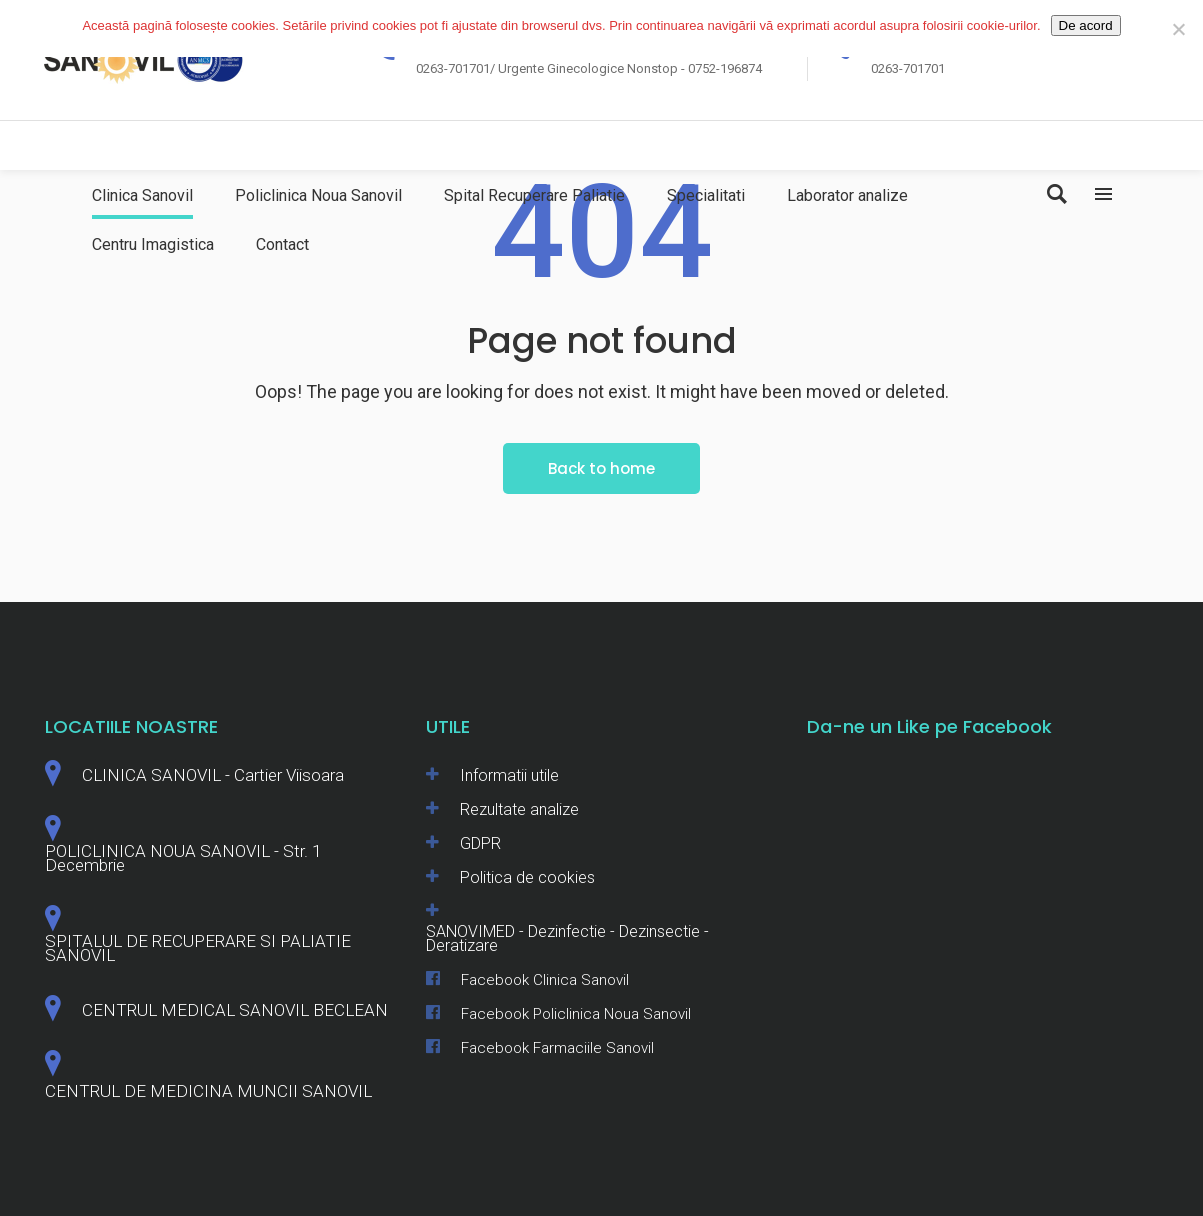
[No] (1178, 29)
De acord (1086, 25)
